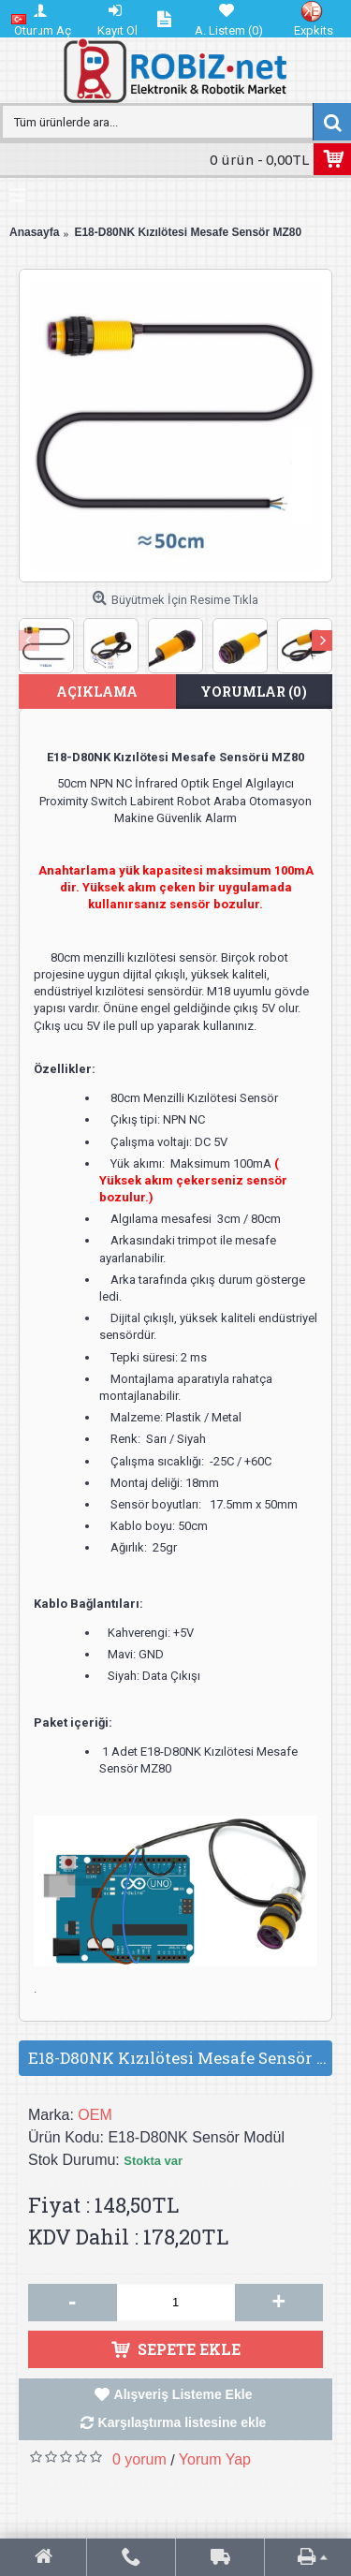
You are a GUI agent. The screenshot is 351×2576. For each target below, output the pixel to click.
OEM (94, 2115)
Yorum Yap (215, 2459)
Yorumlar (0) (253, 691)
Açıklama (97, 691)
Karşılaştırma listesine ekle (182, 2422)
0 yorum (139, 2459)
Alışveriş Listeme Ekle (183, 2394)
